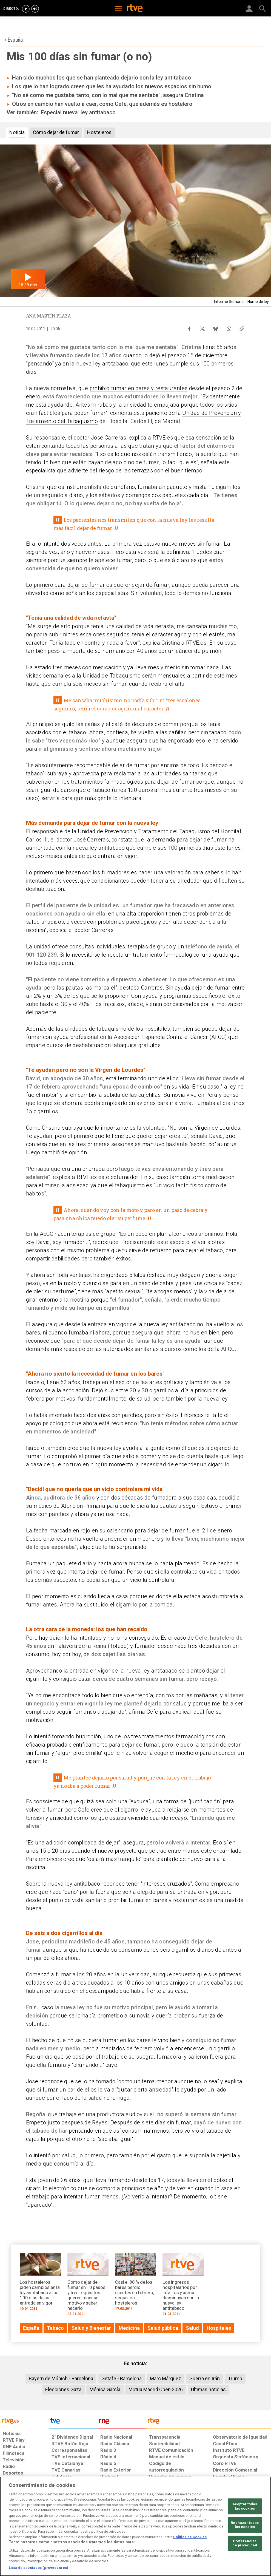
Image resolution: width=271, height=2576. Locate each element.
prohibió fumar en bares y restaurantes (139, 388)
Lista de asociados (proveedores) (38, 2568)
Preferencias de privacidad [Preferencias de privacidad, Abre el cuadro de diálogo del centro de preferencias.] (244, 2543)
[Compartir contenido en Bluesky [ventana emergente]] (215, 327)
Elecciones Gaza (63, 2389)
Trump (235, 2378)
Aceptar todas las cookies (244, 2506)
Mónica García (105, 2389)
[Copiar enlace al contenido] (242, 327)
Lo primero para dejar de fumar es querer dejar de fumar (97, 585)
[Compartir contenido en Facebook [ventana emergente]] (189, 327)
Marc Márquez (165, 2378)
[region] (135, 2526)
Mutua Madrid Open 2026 (156, 2389)
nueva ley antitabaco (102, 363)
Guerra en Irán (204, 2378)
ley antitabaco (98, 112)
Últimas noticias (208, 2389)
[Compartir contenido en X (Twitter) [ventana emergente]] (202, 327)
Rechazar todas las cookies (245, 2525)
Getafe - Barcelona (121, 2378)
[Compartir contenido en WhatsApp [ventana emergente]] (228, 327)
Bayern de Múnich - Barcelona (61, 2378)
